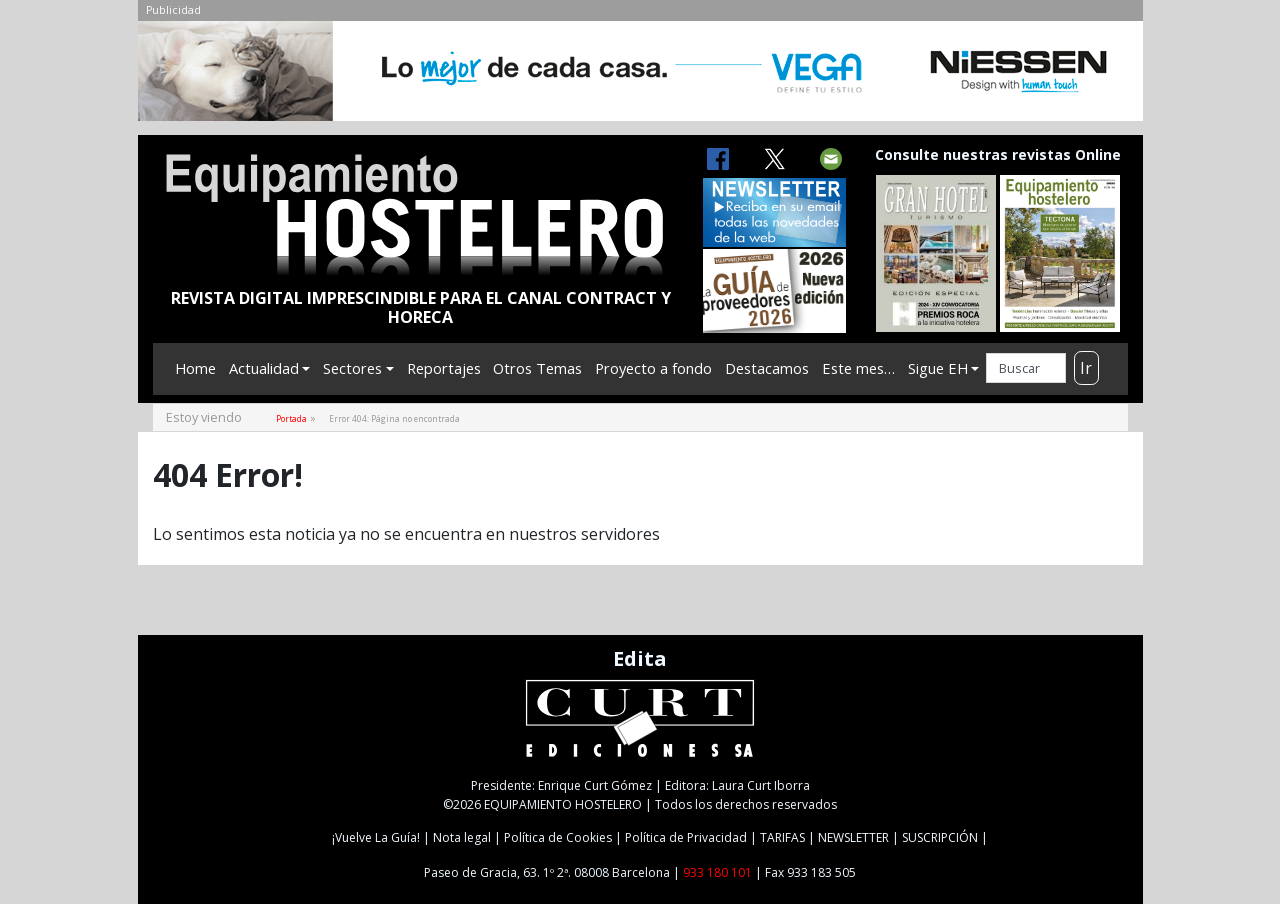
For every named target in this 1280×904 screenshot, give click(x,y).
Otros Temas (537, 368)
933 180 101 (717, 872)
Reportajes (444, 368)
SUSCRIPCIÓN (940, 837)
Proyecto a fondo (653, 368)
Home (195, 368)
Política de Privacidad (686, 837)
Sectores (352, 368)
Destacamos (767, 368)
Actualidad (264, 368)
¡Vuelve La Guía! (376, 837)
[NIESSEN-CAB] (640, 77)
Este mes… (858, 368)
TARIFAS (782, 837)
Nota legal (462, 837)
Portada (291, 418)
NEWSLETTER (853, 837)
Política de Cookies (558, 837)
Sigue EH (938, 368)
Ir (1086, 368)
